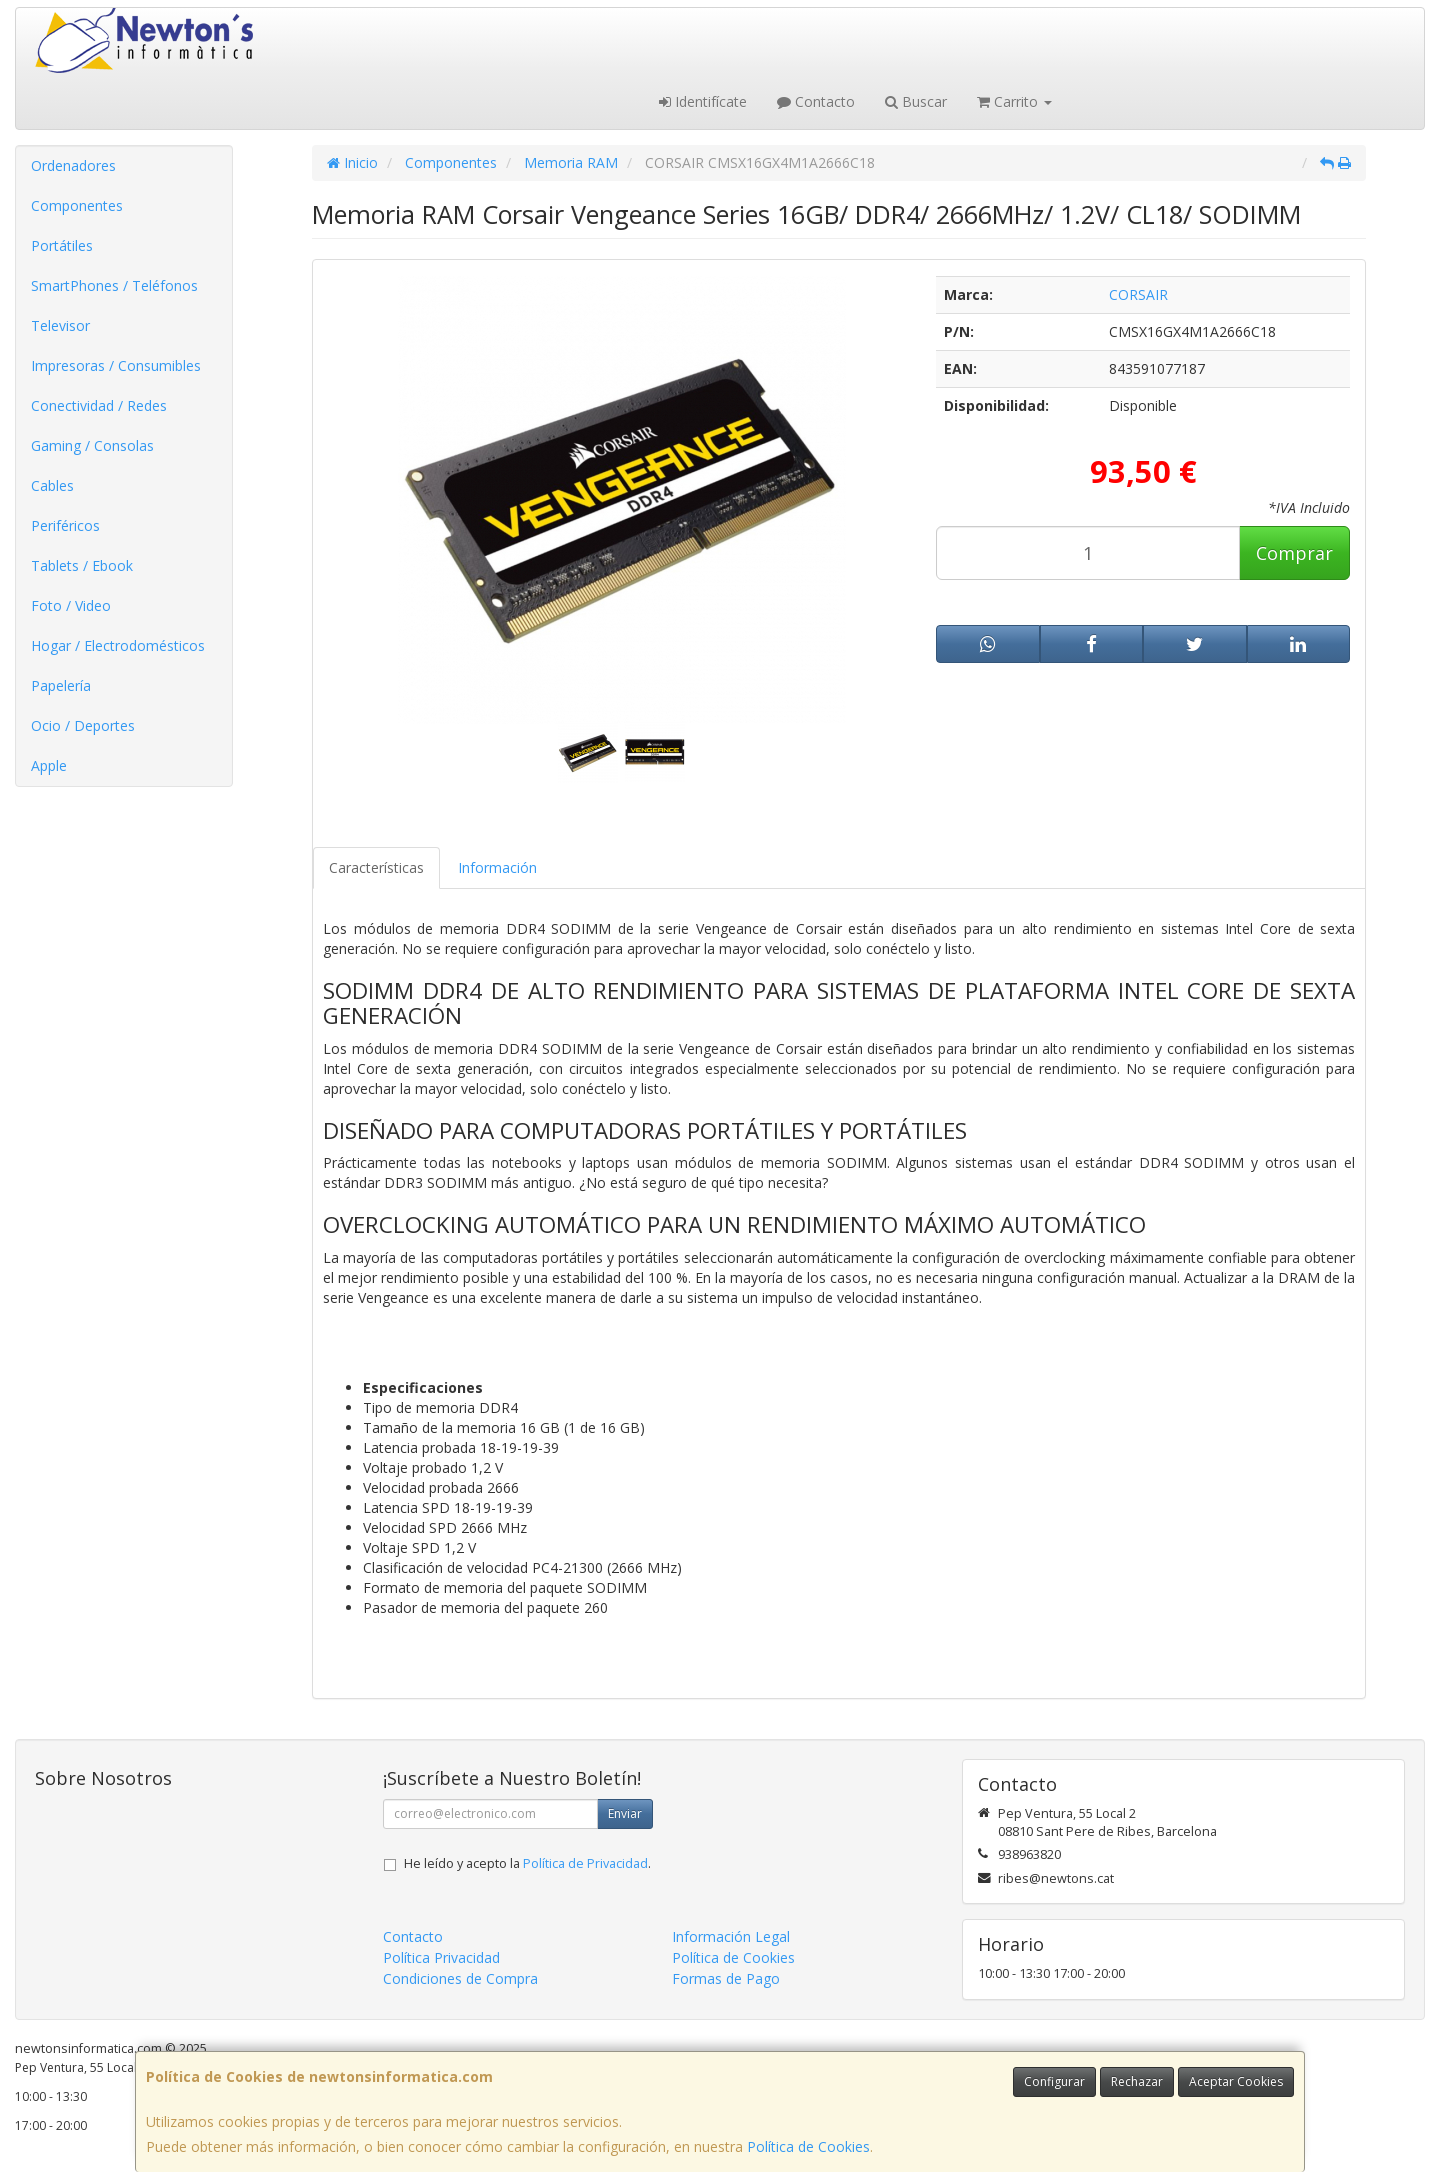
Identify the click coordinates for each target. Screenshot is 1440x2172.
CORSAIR (1138, 294)
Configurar (1054, 2081)
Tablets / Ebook (82, 565)
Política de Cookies (808, 2146)
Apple (49, 765)
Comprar (1294, 553)
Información (497, 867)
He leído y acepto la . (527, 1863)
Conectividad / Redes (99, 405)
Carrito (1014, 101)
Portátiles (62, 245)
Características (376, 867)
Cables (52, 485)
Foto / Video (71, 605)
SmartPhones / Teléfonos (114, 285)
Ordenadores (73, 165)
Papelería (61, 685)
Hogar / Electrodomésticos (118, 645)
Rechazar (1137, 2081)
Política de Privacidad (585, 1863)
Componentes (77, 205)
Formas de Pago (726, 1978)
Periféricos (65, 525)
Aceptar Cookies (1236, 2081)
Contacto (816, 101)
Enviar (625, 1813)
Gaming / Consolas (92, 445)
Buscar (916, 101)
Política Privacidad (441, 1957)
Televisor (60, 325)
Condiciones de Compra (460, 1978)
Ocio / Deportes (83, 725)
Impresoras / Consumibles (116, 365)
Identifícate (703, 101)
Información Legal (731, 1936)
